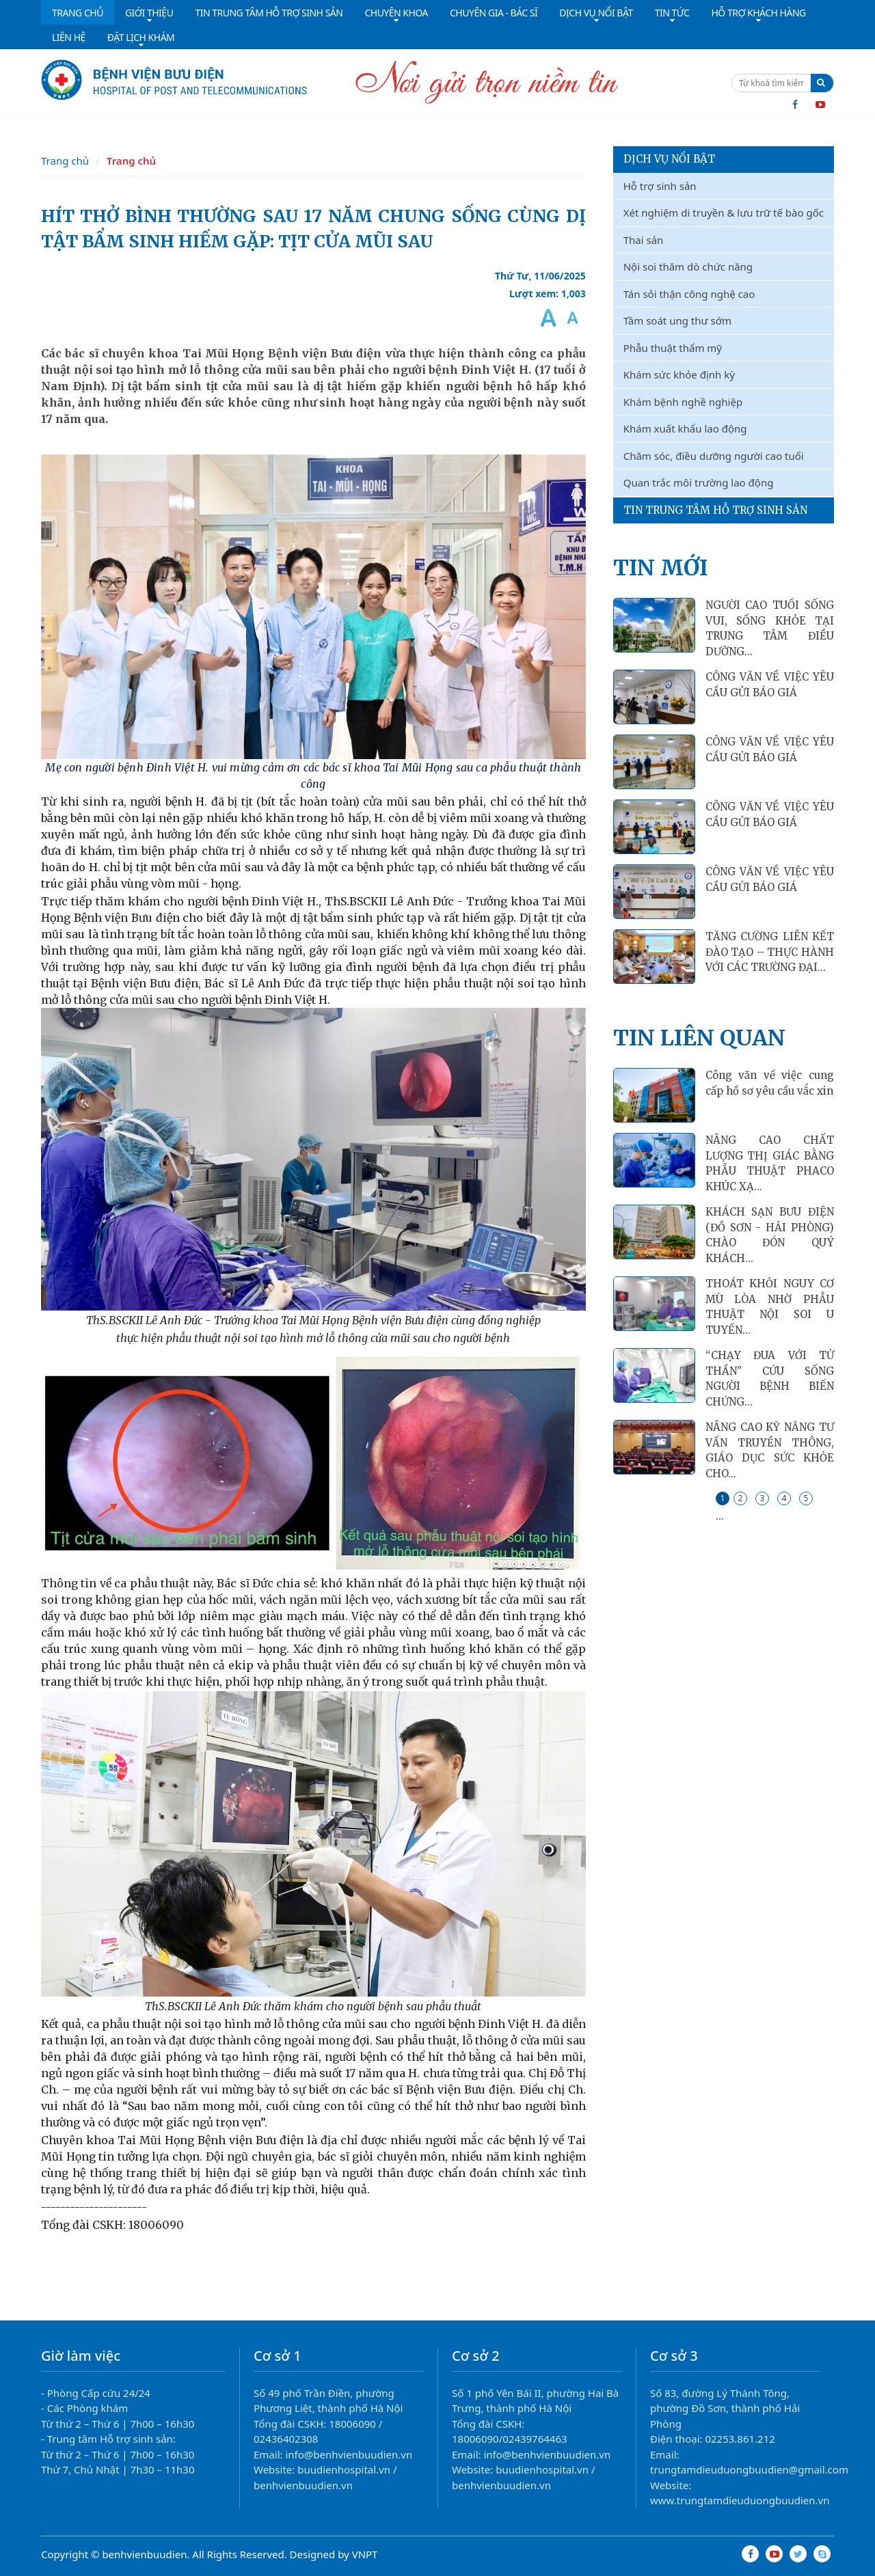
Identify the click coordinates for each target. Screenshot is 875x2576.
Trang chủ (65, 160)
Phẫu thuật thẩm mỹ (672, 348)
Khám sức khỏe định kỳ (679, 374)
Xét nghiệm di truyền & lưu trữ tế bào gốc (723, 212)
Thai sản (643, 240)
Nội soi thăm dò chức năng (688, 266)
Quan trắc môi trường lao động (698, 482)
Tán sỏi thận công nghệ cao (689, 294)
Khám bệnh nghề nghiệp (682, 402)
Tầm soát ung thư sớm (677, 320)
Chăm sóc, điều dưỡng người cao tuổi (713, 456)
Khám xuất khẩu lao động (685, 428)
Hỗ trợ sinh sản (660, 186)
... (720, 1515)
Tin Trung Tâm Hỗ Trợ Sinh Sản (715, 510)
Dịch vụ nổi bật (669, 158)
